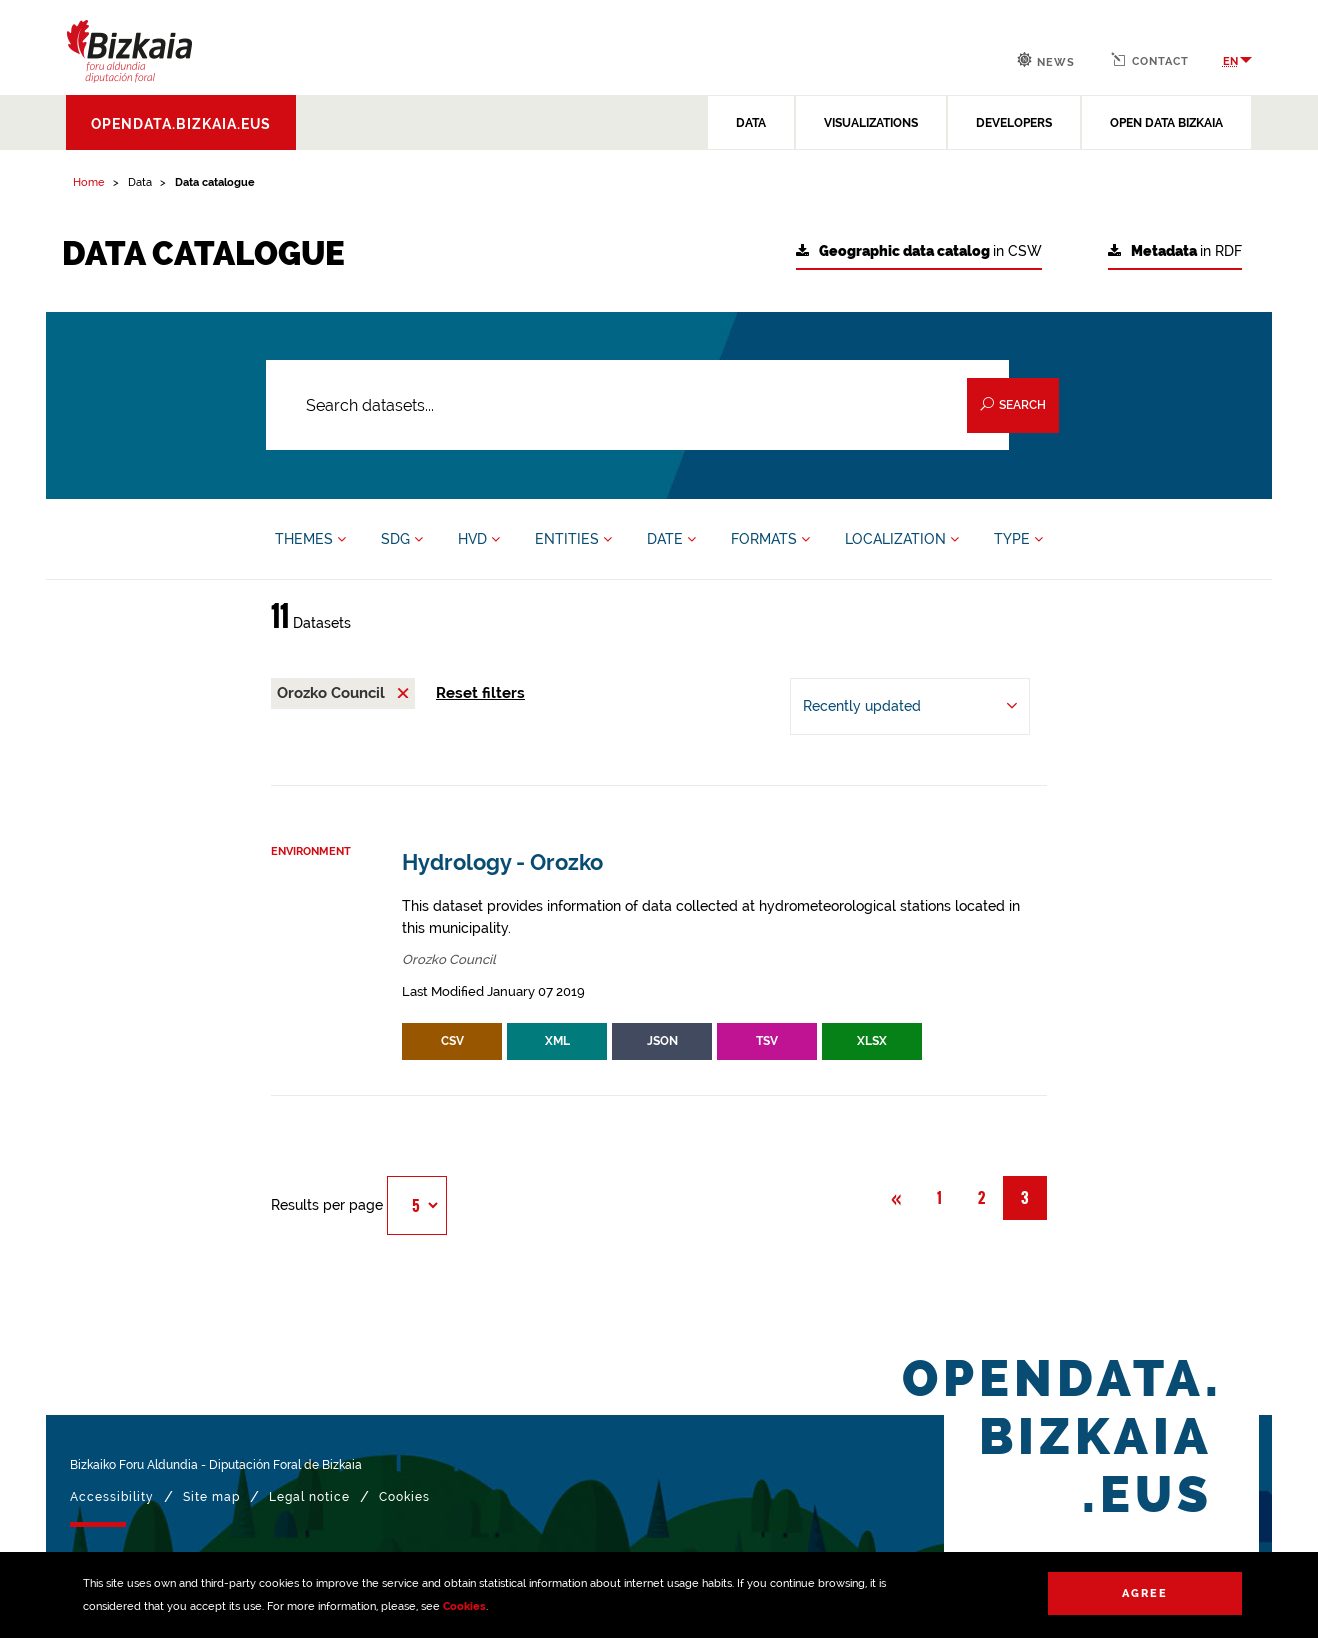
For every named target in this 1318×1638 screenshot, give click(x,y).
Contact (1150, 60)
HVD (479, 539)
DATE (671, 539)
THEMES (310, 539)
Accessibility (112, 1497)
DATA (751, 123)
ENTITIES (573, 539)
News (1046, 60)
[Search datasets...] (637, 405)
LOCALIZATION (902, 539)
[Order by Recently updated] (910, 706)
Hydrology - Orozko (502, 862)
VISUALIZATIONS (871, 123)
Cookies (464, 1606)
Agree (1145, 1593)
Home (89, 182)
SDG (402, 539)
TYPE (1018, 539)
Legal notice (309, 1497)
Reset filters (480, 693)
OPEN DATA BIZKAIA (1166, 123)
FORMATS (770, 539)
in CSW (919, 251)
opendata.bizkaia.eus (181, 124)
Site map (211, 1497)
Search (1013, 404)
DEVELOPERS (1014, 123)
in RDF (1175, 251)
